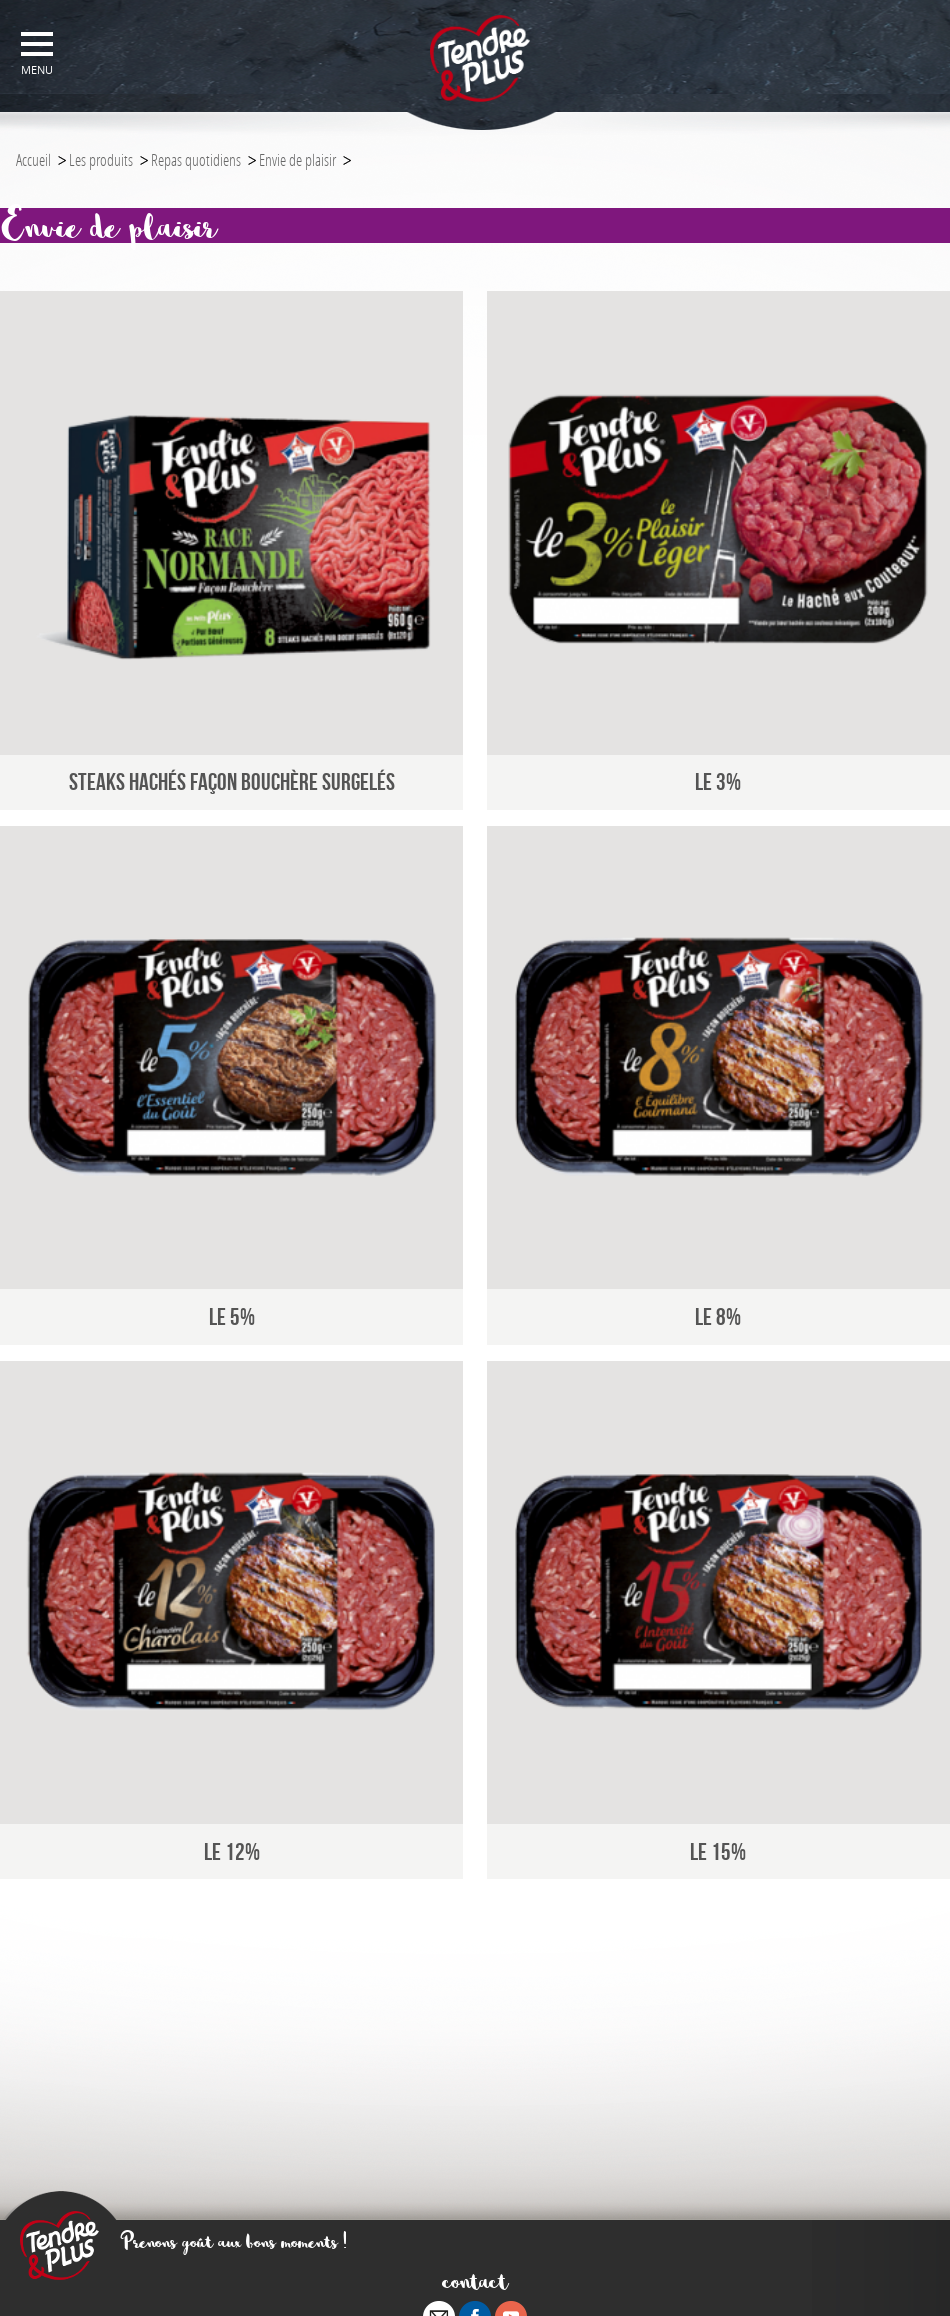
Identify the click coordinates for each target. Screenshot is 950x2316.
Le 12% (232, 1851)
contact (475, 2280)
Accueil (33, 159)
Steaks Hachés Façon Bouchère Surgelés (232, 781)
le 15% (718, 1851)
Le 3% (718, 781)
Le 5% (232, 1316)
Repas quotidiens (196, 159)
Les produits (101, 159)
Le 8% (718, 1316)
